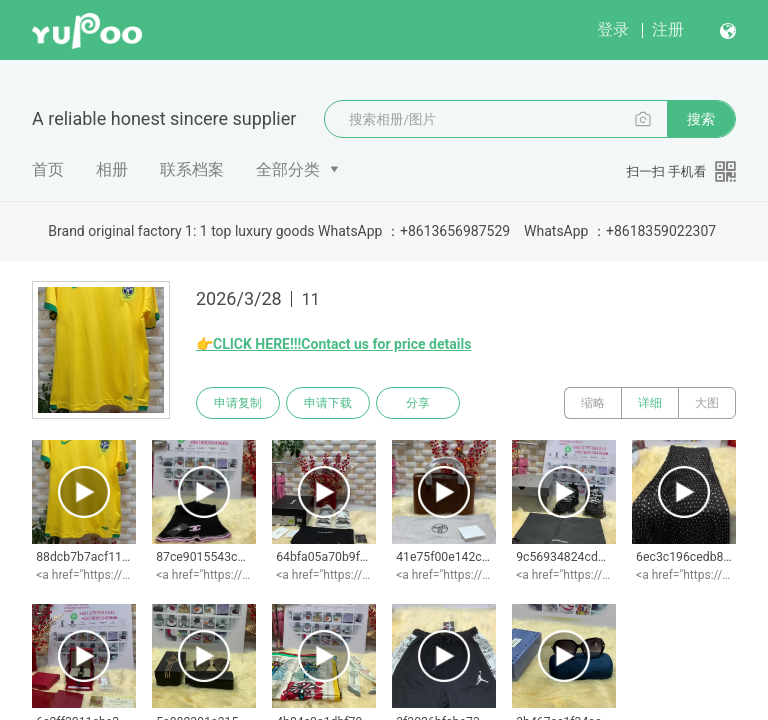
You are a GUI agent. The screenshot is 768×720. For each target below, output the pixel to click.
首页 (48, 169)
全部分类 (288, 169)
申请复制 (238, 403)
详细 (650, 403)
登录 (613, 29)
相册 (112, 169)
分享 (418, 403)
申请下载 (328, 403)
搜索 (701, 119)
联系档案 (192, 169)
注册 (668, 29)
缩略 (593, 403)
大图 (707, 403)
